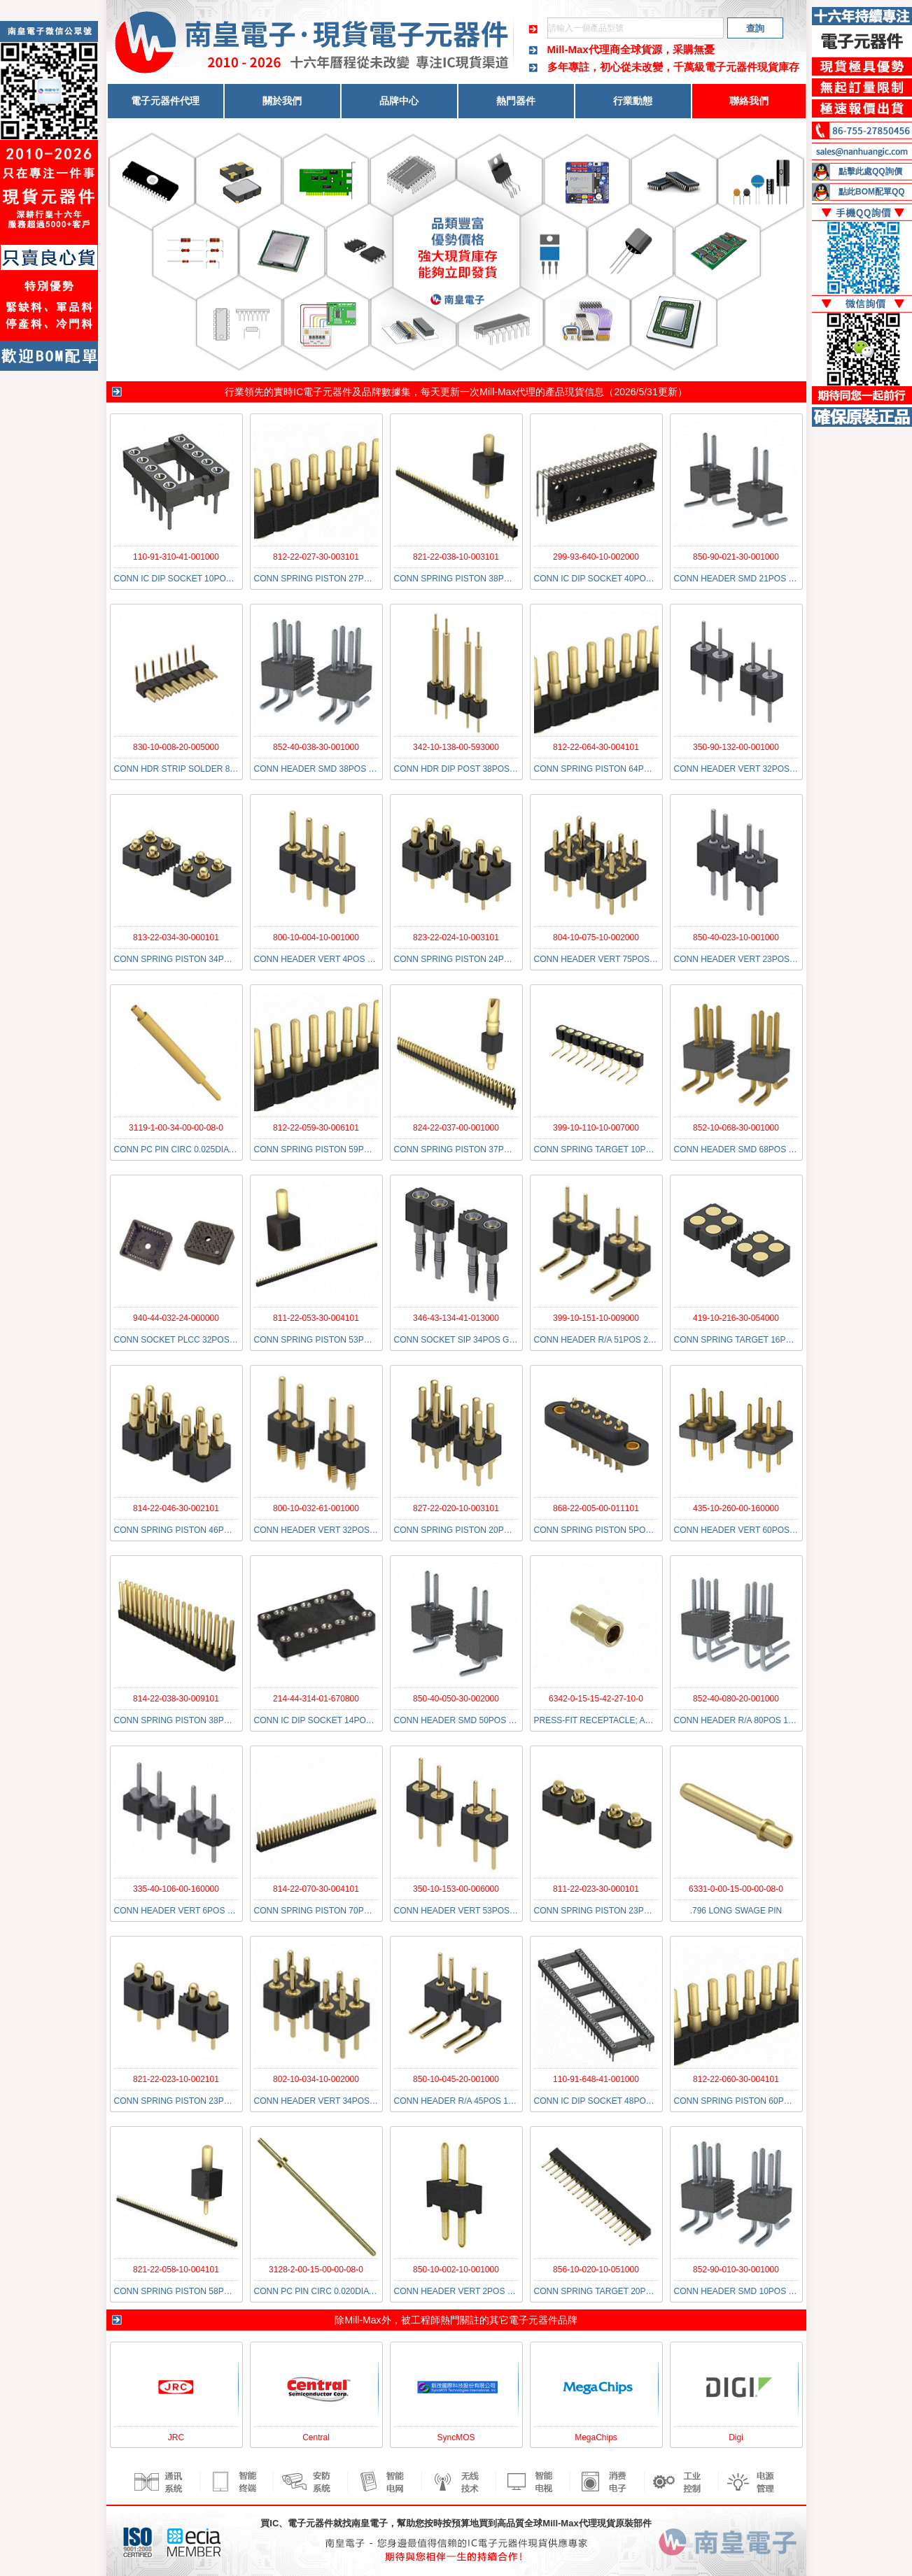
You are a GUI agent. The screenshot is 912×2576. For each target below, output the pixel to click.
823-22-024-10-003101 (456, 937)
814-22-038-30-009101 (176, 1699)
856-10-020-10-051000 (596, 2269)
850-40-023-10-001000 (736, 937)
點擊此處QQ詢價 (870, 171)
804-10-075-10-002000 (596, 937)
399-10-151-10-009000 (596, 1318)
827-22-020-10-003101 (456, 1508)
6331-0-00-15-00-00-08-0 (736, 1889)
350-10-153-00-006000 (456, 1889)
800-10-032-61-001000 (316, 1508)
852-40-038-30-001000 (316, 747)
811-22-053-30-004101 (316, 1318)
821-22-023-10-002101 (176, 2079)
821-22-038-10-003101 (456, 557)
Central (316, 2437)
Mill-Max (362, 2320)
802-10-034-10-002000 (316, 2079)
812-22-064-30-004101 (596, 747)
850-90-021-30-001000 (736, 557)
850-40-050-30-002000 (456, 1699)
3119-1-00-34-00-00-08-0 (176, 1128)
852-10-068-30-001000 (736, 1128)
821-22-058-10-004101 (176, 2269)
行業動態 (632, 100)
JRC (176, 2437)
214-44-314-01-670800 (316, 1699)
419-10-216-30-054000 (736, 1318)
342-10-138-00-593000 (456, 747)
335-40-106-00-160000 (176, 1889)
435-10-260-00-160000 (736, 1508)
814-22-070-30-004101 (316, 1889)
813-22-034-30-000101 (176, 937)
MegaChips (596, 2437)
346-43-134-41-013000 (456, 1318)
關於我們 (282, 100)
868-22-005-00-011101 (596, 1508)
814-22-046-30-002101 (176, 1508)
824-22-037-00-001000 (456, 1128)
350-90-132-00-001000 (736, 747)
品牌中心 (399, 100)
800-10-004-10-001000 (316, 937)
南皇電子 (369, 2523)
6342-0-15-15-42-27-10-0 (596, 1699)
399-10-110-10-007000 (596, 1128)
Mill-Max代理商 (583, 49)
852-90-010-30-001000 (736, 2269)
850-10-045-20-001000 (456, 2079)
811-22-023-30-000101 (596, 1889)
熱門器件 (515, 100)
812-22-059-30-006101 (316, 1128)
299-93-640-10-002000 (596, 557)
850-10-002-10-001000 (456, 2269)
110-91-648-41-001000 (596, 2079)
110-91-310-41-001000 (176, 557)
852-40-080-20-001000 (736, 1699)
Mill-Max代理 (507, 391)
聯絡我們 (749, 100)
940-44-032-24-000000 (176, 1318)
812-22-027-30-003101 (316, 557)
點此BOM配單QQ (872, 192)
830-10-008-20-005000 (176, 747)
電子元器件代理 (165, 100)
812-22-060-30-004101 (736, 2079)
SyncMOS (456, 2437)
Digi (736, 2437)
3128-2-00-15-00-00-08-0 (316, 2269)
